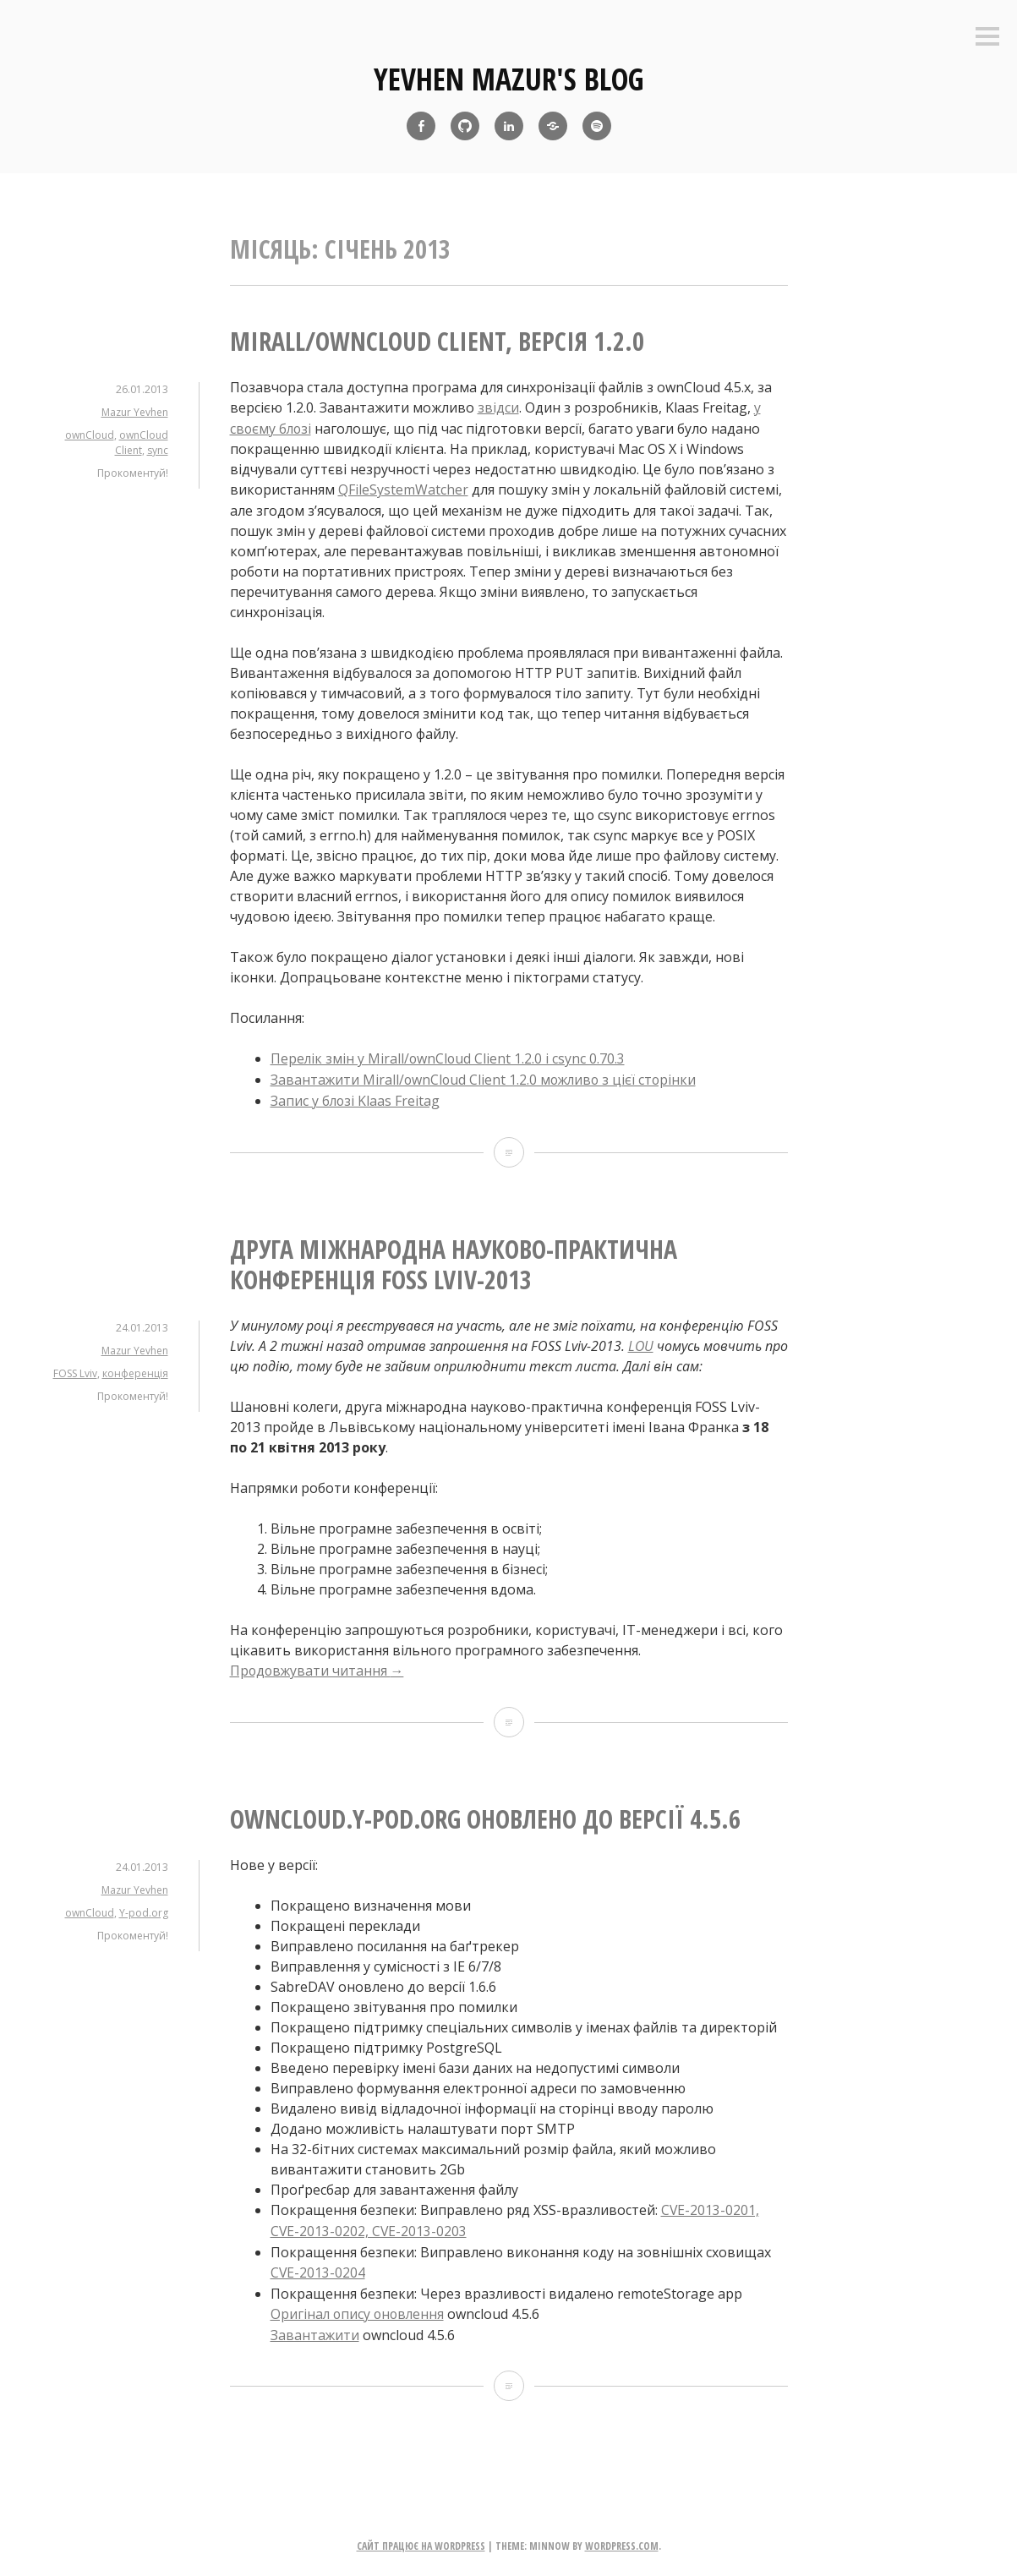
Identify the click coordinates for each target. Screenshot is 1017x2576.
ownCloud (89, 435)
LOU (641, 1341)
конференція (135, 1369)
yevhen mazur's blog (509, 79)
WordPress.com (622, 2537)
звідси (498, 407)
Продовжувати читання (318, 1666)
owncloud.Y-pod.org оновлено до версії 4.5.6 (485, 1814)
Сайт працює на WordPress (421, 2537)
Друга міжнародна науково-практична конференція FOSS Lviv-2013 (453, 1260)
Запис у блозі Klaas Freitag (356, 1097)
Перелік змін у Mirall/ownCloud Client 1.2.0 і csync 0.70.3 (449, 1056)
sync (157, 450)
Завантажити (315, 2326)
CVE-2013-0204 (318, 2265)
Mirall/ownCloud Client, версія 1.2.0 (437, 341)
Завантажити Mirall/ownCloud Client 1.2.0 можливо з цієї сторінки (487, 1077)
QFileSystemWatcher (403, 488)
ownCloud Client (141, 442)
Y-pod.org (143, 1908)
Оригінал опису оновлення (359, 2306)
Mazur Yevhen (134, 412)
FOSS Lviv (75, 1369)
